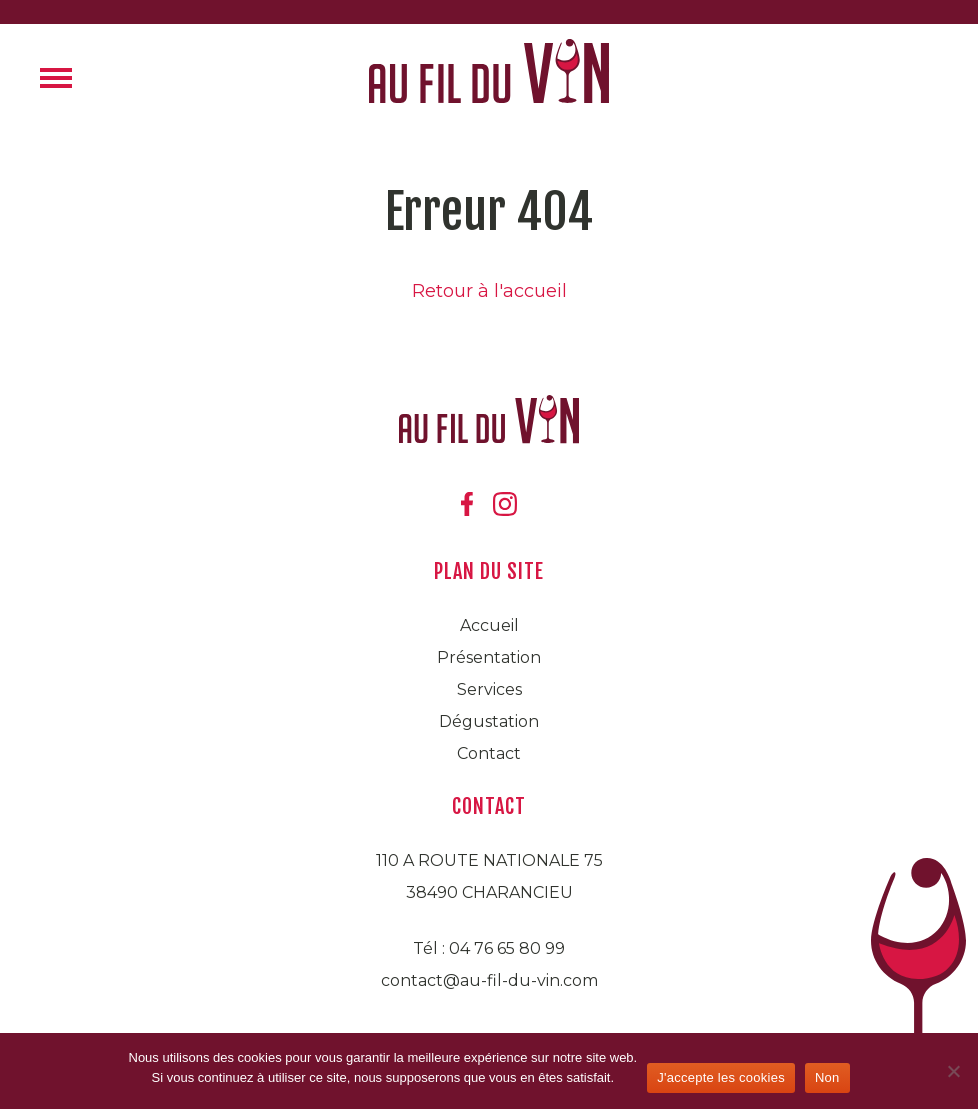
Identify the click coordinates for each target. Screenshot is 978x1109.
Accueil (489, 625)
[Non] (953, 1071)
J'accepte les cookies (721, 1077)
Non (827, 1077)
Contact (489, 753)
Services (489, 689)
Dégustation (489, 721)
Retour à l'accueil (489, 291)
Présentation (489, 657)
